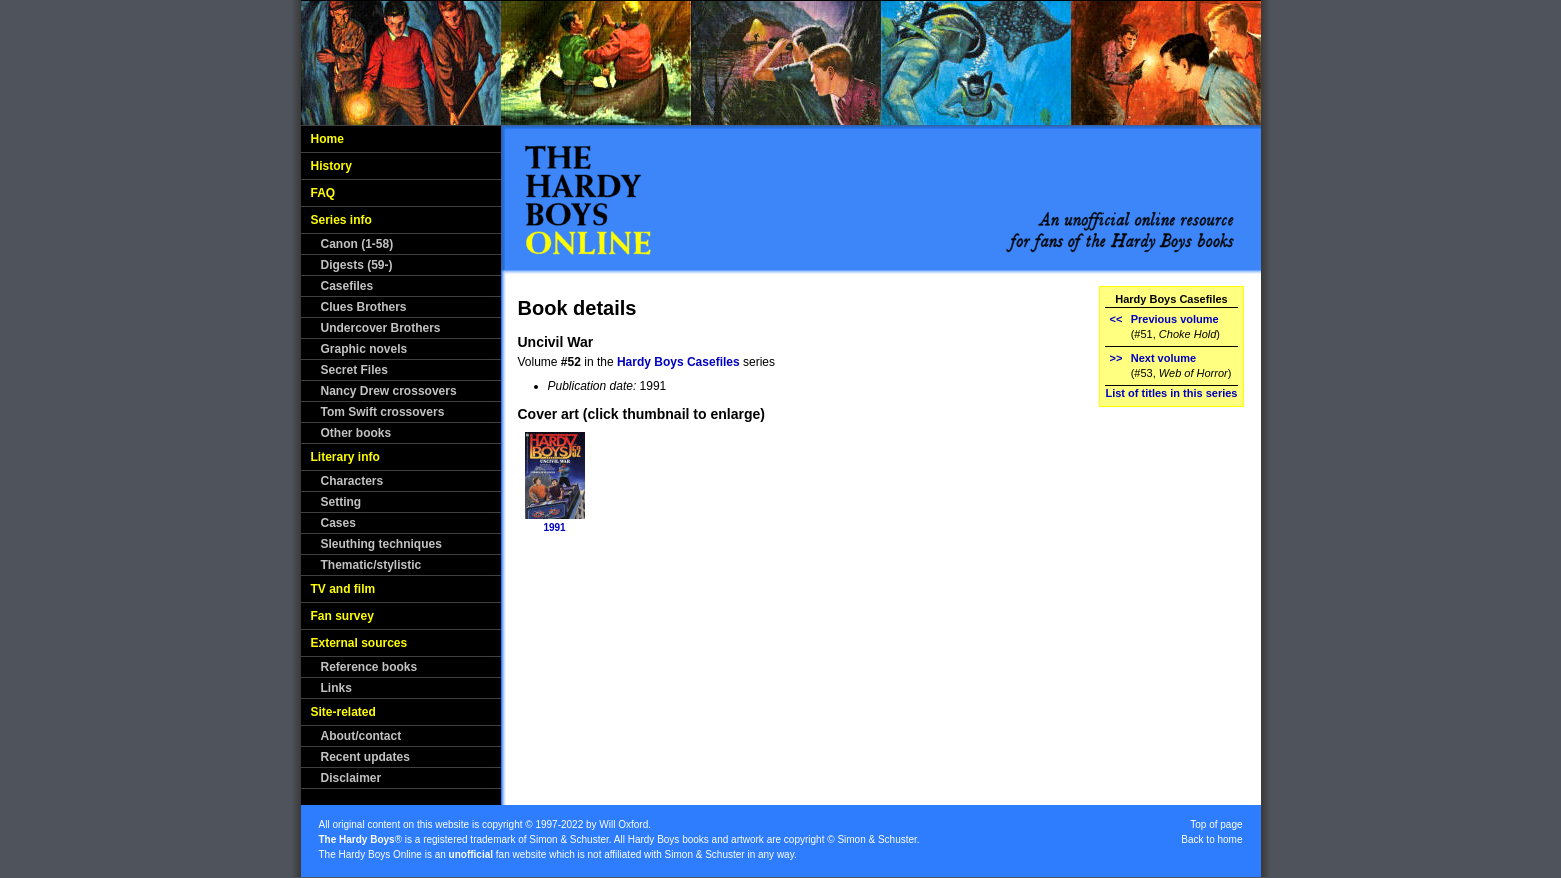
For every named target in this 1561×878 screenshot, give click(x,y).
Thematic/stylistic (371, 565)
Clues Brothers (364, 307)
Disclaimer (351, 778)
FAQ (323, 193)
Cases (338, 523)
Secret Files (354, 370)
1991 (554, 527)
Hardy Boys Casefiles (678, 362)
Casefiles (347, 286)
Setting (341, 502)
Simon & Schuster (568, 839)
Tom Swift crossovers (383, 412)
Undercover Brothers (381, 328)
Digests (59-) (357, 265)
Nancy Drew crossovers (389, 391)
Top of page (1216, 824)
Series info (341, 220)
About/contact (361, 736)
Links (336, 688)
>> (1115, 358)
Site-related (343, 712)
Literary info (345, 457)
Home (327, 139)
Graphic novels (364, 349)
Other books (356, 433)
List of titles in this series (1171, 393)
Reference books (369, 667)
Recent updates (365, 757)
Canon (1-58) (357, 244)
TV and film (343, 589)
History (331, 166)
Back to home (1211, 839)
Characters (352, 481)
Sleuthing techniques (381, 544)
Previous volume (1175, 319)
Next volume (1163, 358)
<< (1115, 319)
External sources (359, 643)
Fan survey (342, 616)
